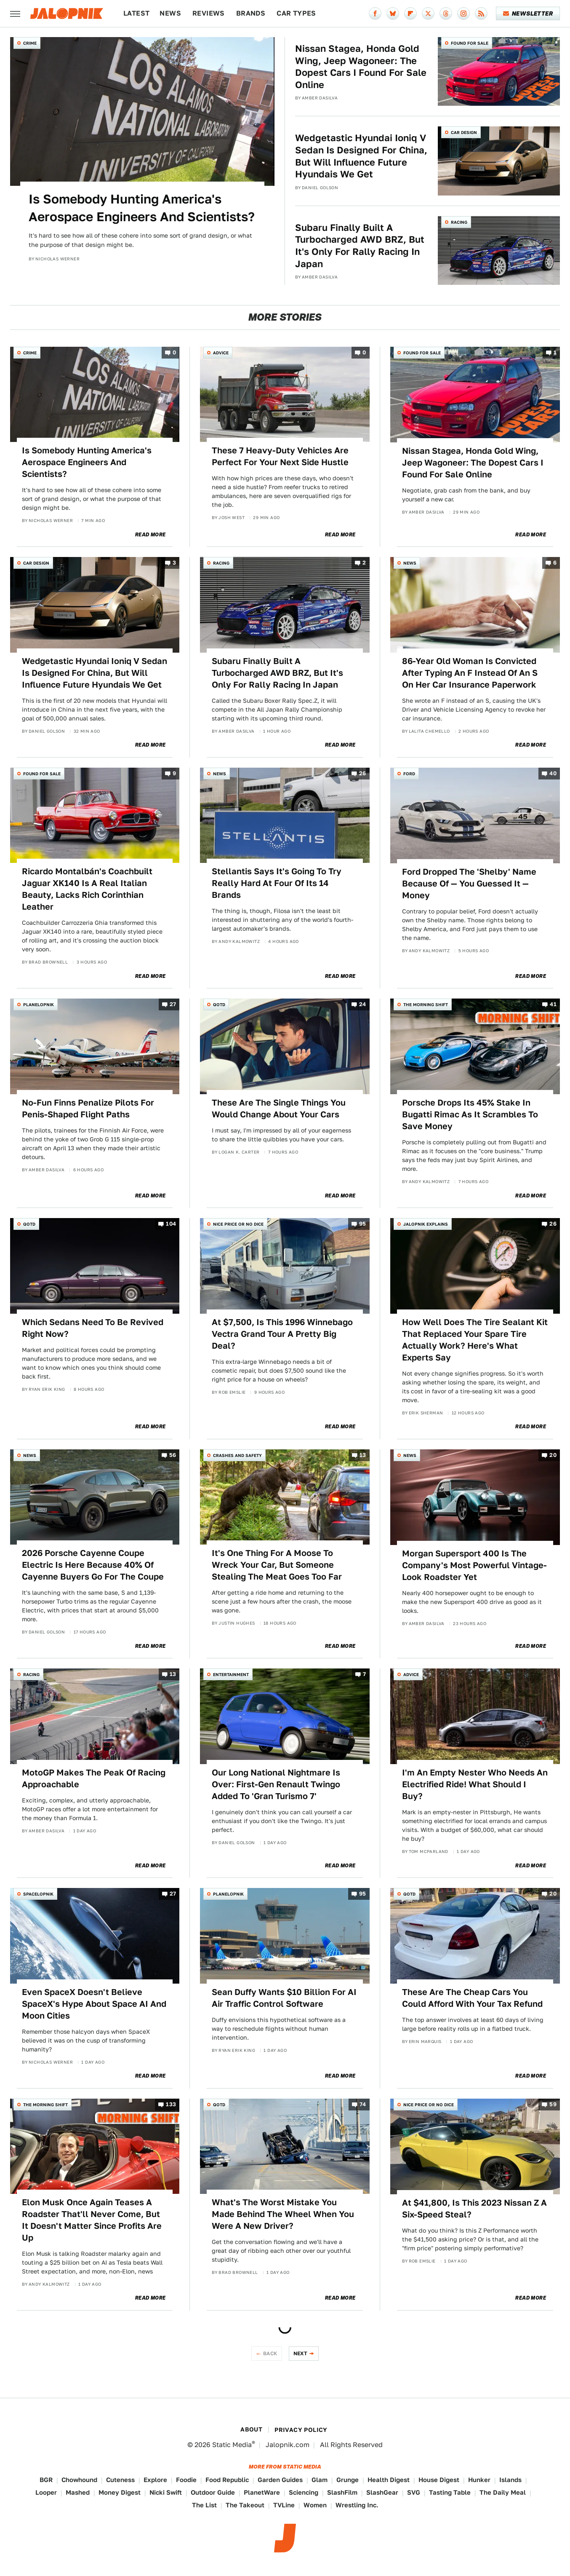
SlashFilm (342, 2492)
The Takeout (245, 2505)
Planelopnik (38, 1004)
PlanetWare (262, 2492)
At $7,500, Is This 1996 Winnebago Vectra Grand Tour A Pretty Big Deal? (282, 1334)
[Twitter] (428, 13)
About (251, 2429)
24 (362, 1004)
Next (300, 2353)
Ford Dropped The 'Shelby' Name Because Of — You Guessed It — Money (469, 883)
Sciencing (303, 2492)
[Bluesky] (392, 13)
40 (553, 774)
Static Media (232, 2445)
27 (173, 1004)
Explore (155, 2479)
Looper (46, 2492)
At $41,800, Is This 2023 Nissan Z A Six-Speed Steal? (474, 2209)
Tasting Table (450, 2492)
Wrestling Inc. (357, 2505)
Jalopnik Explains (425, 1223)
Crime (30, 43)
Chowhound (79, 2479)
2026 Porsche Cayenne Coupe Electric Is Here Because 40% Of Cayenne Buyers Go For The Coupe (93, 1565)
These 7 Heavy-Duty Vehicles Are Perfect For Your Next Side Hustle (280, 456)
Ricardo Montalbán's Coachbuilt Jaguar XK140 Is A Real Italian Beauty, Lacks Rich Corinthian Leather (87, 889)
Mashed (78, 2492)
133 (171, 2104)
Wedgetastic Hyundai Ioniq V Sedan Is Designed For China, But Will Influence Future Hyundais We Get (361, 155)
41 (553, 1004)
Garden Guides (280, 2479)
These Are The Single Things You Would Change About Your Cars (279, 1108)
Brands (250, 13)
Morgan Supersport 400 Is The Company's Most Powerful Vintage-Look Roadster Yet (474, 1565)
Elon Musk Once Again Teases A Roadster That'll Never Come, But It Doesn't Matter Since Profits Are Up (92, 2220)
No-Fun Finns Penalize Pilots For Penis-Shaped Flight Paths (88, 1108)
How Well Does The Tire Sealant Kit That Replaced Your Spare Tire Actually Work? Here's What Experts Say (475, 1340)
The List (204, 2505)
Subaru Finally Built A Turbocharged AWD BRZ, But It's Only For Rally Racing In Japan (359, 245)
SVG (413, 2492)
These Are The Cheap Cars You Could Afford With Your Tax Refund (472, 1998)
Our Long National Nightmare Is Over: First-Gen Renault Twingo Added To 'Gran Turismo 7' (276, 1784)
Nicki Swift (165, 2492)
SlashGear (382, 2492)
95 (362, 1224)
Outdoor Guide (213, 2492)
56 (172, 1455)
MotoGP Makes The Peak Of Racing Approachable (93, 1778)
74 (363, 2104)
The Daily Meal (502, 2492)
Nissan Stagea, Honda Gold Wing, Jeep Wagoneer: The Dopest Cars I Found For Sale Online (360, 66)
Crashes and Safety (237, 1455)
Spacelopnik (38, 1893)
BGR (46, 2479)
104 (171, 1224)
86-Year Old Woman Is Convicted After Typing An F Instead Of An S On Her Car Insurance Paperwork (470, 673)
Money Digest (120, 2492)
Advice (221, 352)
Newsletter (528, 13)
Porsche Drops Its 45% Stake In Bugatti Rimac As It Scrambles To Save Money (470, 1114)
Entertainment (231, 1674)
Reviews (208, 13)
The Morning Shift (425, 1004)
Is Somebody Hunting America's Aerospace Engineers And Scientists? (142, 207)
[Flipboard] (410, 13)
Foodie (186, 2479)
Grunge (347, 2479)
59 (553, 2104)
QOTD (219, 1004)
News (170, 13)
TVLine (284, 2505)
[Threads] (445, 13)
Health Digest (389, 2479)
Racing (459, 222)
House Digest (438, 2479)
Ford (409, 773)
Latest (136, 13)
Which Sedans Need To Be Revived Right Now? (92, 1328)
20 (553, 1455)
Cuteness (120, 2479)
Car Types (296, 13)
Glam (320, 2479)
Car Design (464, 132)
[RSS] (481, 13)
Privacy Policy (301, 2429)
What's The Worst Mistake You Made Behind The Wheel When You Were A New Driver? (283, 2214)
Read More (150, 534)
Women (315, 2505)
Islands (510, 2479)
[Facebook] (375, 13)
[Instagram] (463, 13)
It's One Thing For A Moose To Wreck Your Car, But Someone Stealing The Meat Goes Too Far (277, 1565)
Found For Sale (469, 43)
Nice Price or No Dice (238, 1223)
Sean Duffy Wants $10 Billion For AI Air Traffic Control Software (284, 1998)
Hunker (479, 2479)
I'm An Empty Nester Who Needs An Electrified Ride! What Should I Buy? (475, 1784)
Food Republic (227, 2479)
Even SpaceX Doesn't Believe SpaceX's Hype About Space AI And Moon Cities (94, 2004)
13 (363, 1455)
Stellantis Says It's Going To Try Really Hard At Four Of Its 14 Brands (276, 883)
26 (362, 774)
